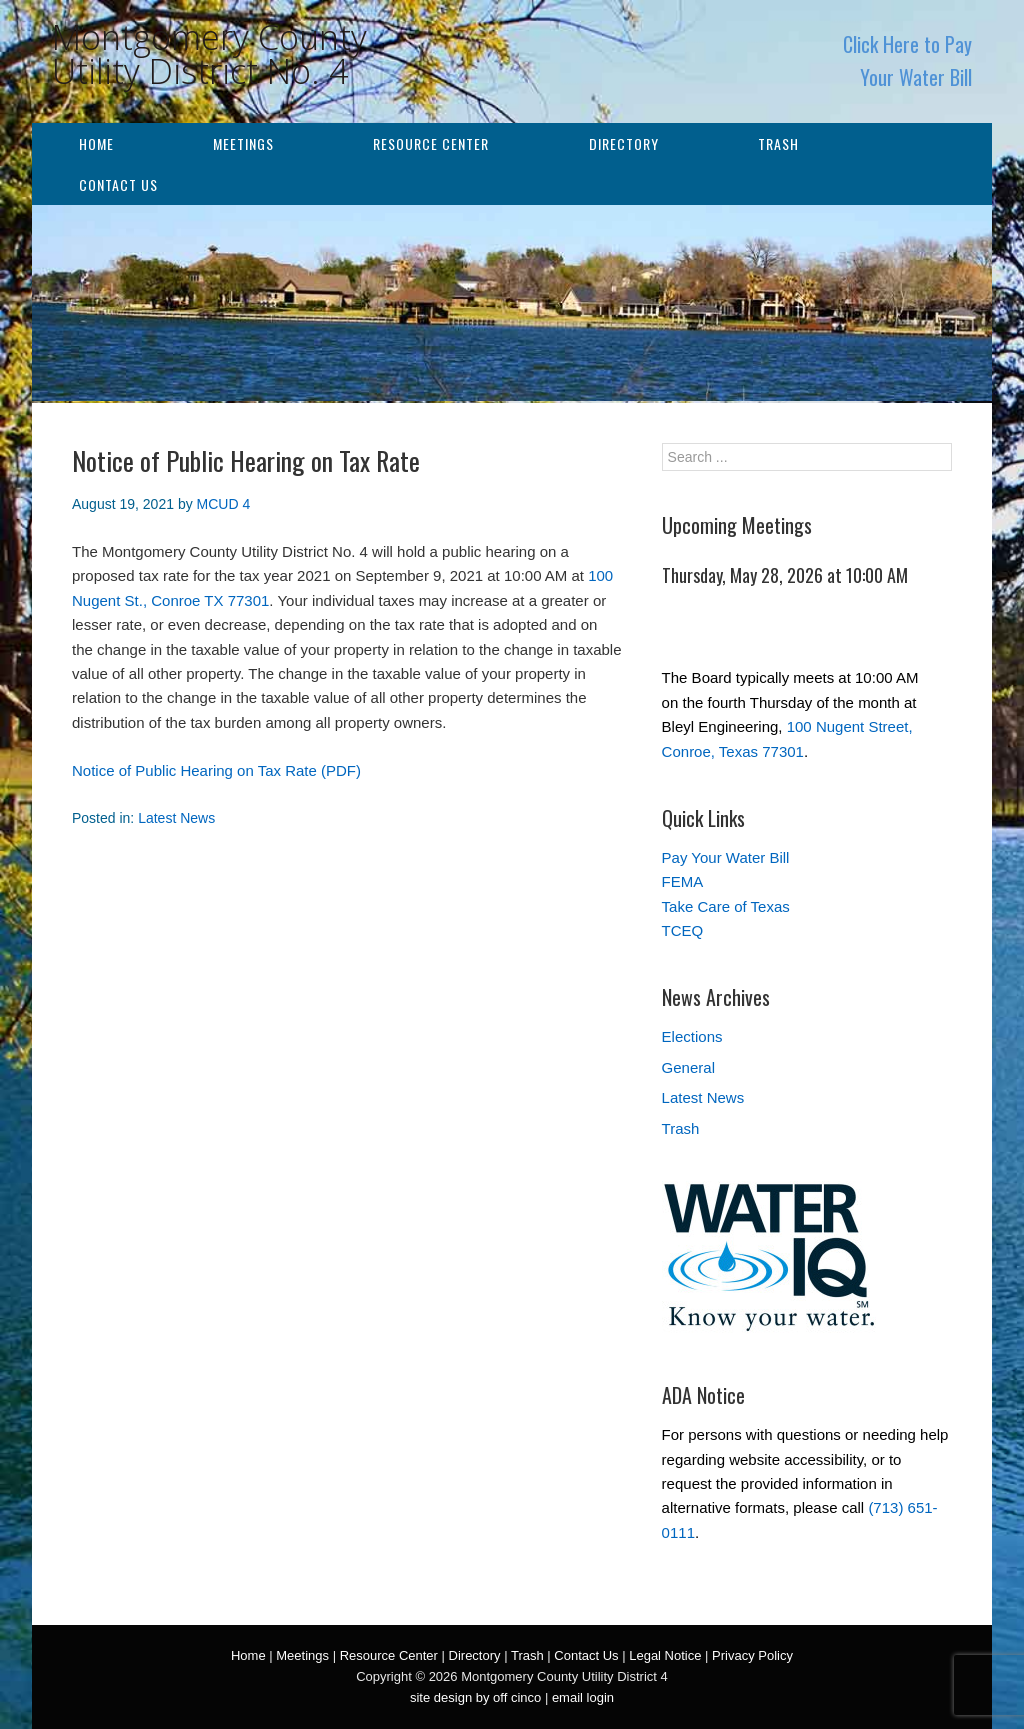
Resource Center (431, 143)
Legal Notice (665, 1655)
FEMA (683, 881)
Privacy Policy (752, 1655)
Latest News (176, 818)
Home (96, 143)
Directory (624, 143)
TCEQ (683, 930)
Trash (778, 143)
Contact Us (118, 184)
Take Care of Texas (726, 906)
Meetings (243, 143)
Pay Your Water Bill (726, 857)
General (688, 1067)
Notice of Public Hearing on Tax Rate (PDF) (216, 770)
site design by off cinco (475, 1697)
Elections (692, 1036)
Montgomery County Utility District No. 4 (209, 54)
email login (583, 1697)
